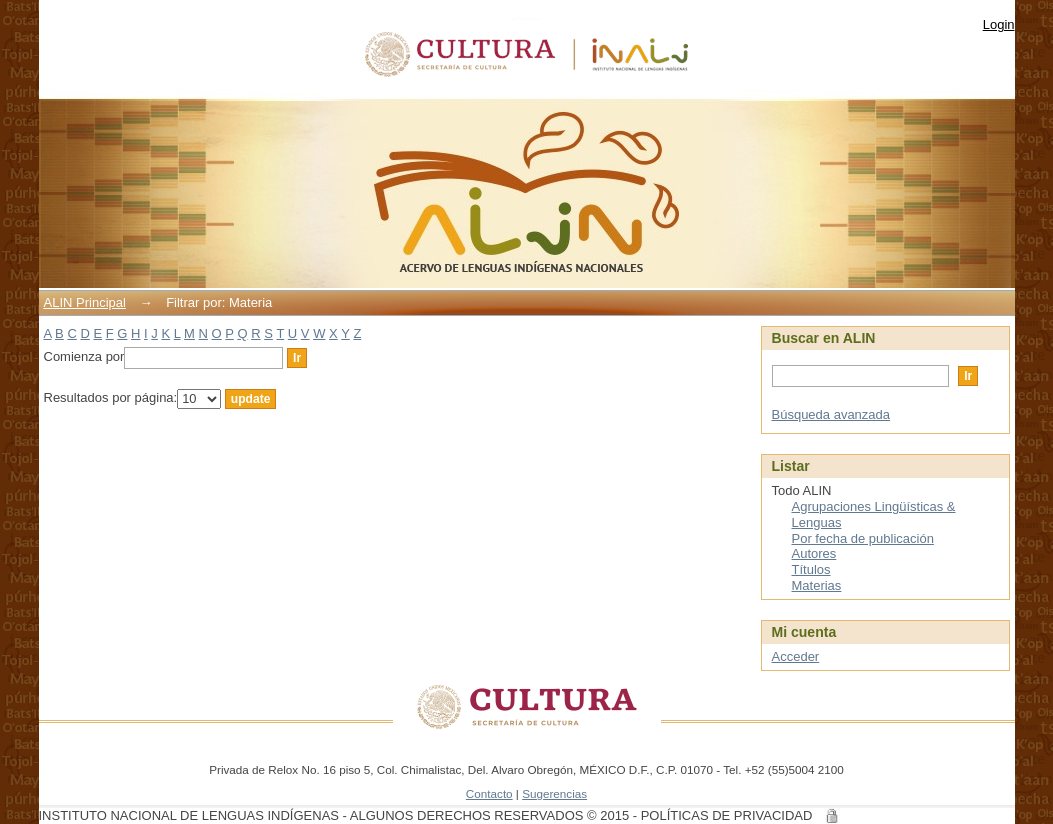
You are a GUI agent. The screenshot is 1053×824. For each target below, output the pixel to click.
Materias (817, 585)
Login (999, 24)
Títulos (811, 569)
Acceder (796, 656)
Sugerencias (554, 793)
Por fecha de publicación (863, 538)
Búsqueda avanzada (831, 414)
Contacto (489, 793)
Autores (814, 553)
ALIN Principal (85, 302)
